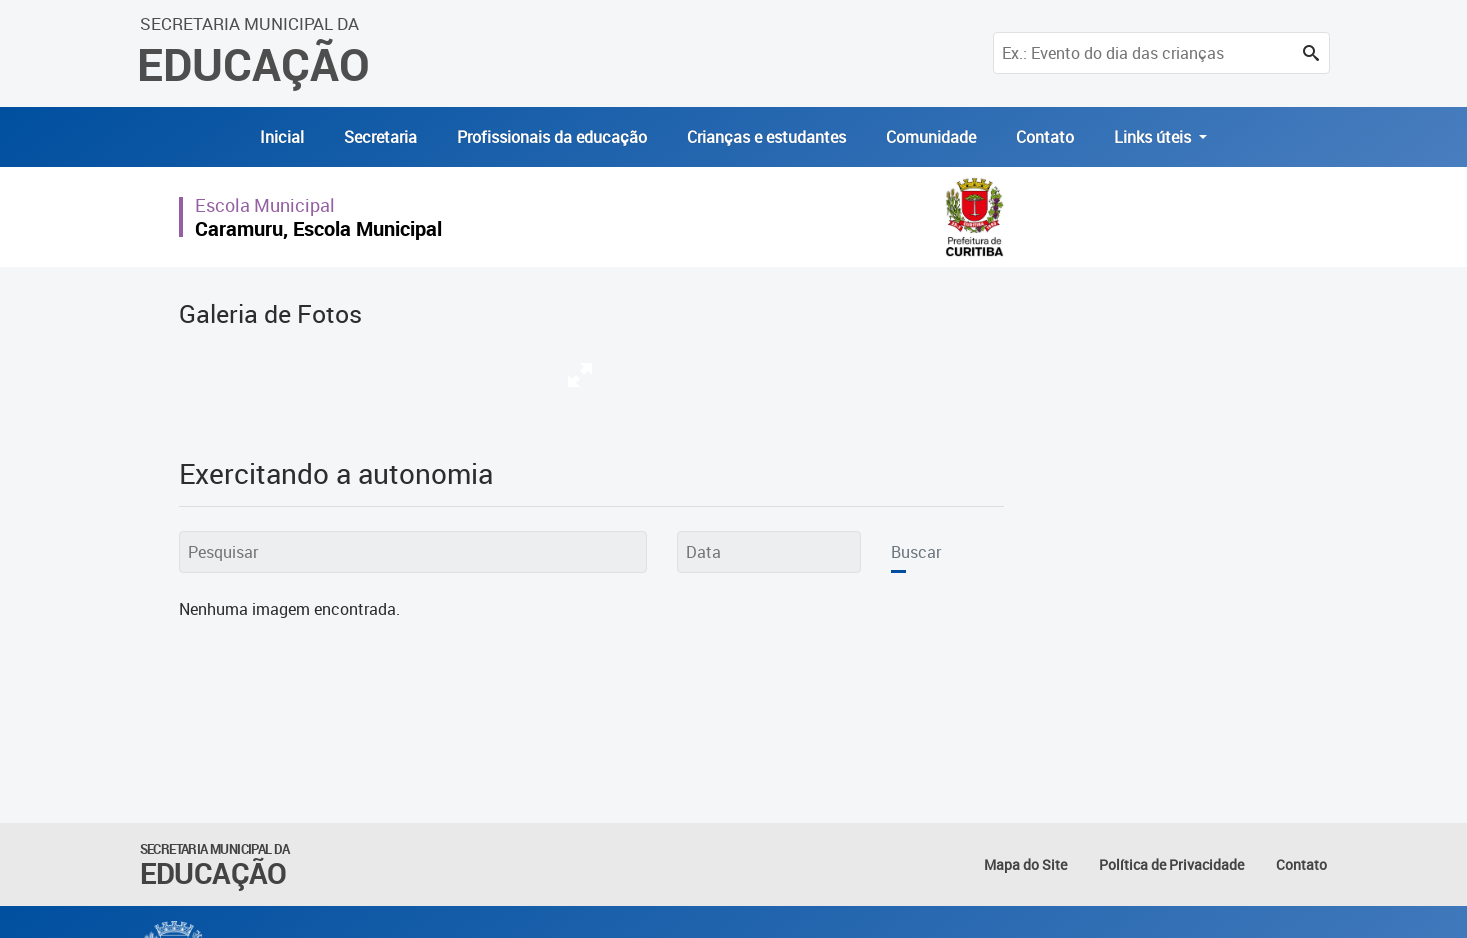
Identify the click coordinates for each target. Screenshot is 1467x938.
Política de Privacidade (1171, 864)
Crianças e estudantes (766, 137)
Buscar (916, 552)
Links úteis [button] (1154, 137)
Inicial (282, 137)
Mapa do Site (1025, 864)
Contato (1045, 137)
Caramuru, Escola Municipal (318, 228)
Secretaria (380, 137)
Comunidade (931, 137)
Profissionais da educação (552, 137)
